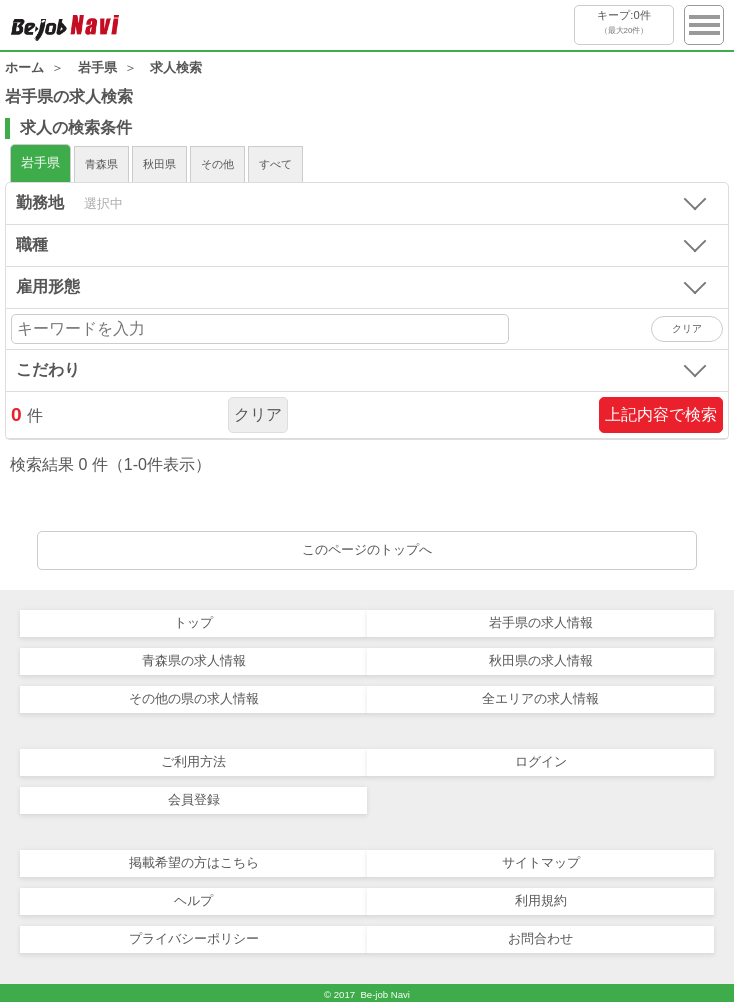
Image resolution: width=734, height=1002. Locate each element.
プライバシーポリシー (194, 938)
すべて (275, 164)
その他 (217, 164)
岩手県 (40, 162)
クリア (258, 414)
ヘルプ (193, 900)
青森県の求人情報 (194, 660)
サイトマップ (541, 862)
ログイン (541, 761)
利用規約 (541, 900)
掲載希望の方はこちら (194, 862)
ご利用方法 (193, 761)
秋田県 (159, 164)
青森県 (101, 164)
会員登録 (194, 799)
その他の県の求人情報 (194, 698)
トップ (193, 622)
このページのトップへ (367, 549)
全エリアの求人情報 (540, 698)
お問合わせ (540, 938)
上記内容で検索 (661, 414)
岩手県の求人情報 (541, 622)
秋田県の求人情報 (541, 660)
